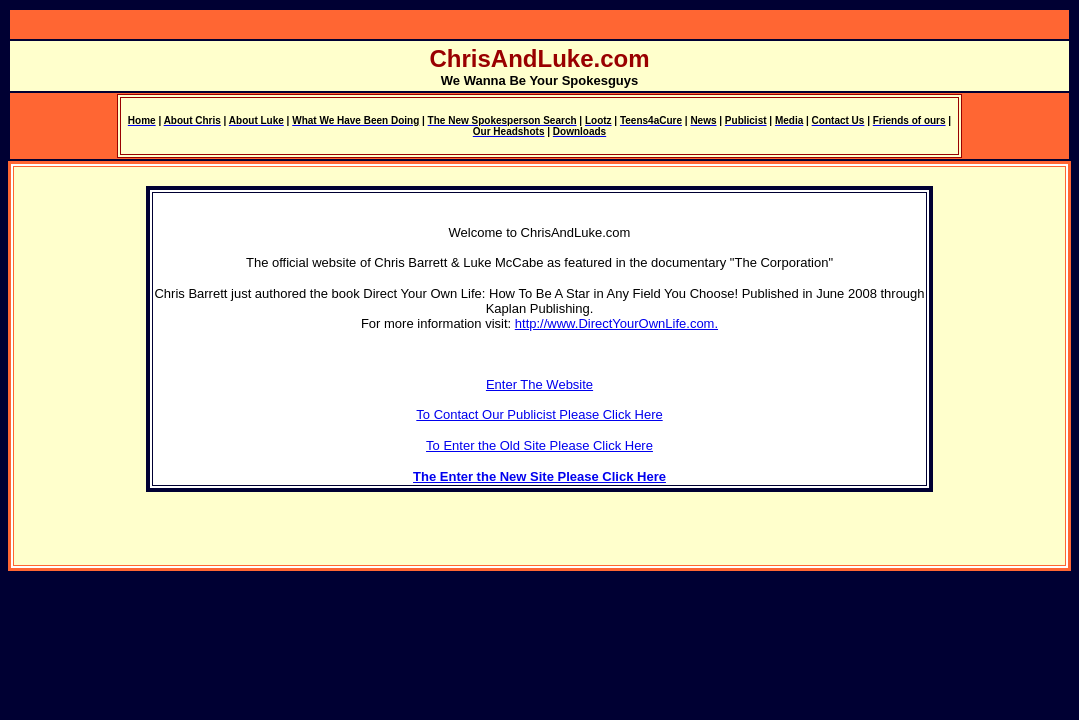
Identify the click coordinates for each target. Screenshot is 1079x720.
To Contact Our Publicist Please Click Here (539, 414)
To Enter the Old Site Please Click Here (539, 445)
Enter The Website (539, 384)
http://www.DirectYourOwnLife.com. (616, 323)
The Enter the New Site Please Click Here (539, 476)
